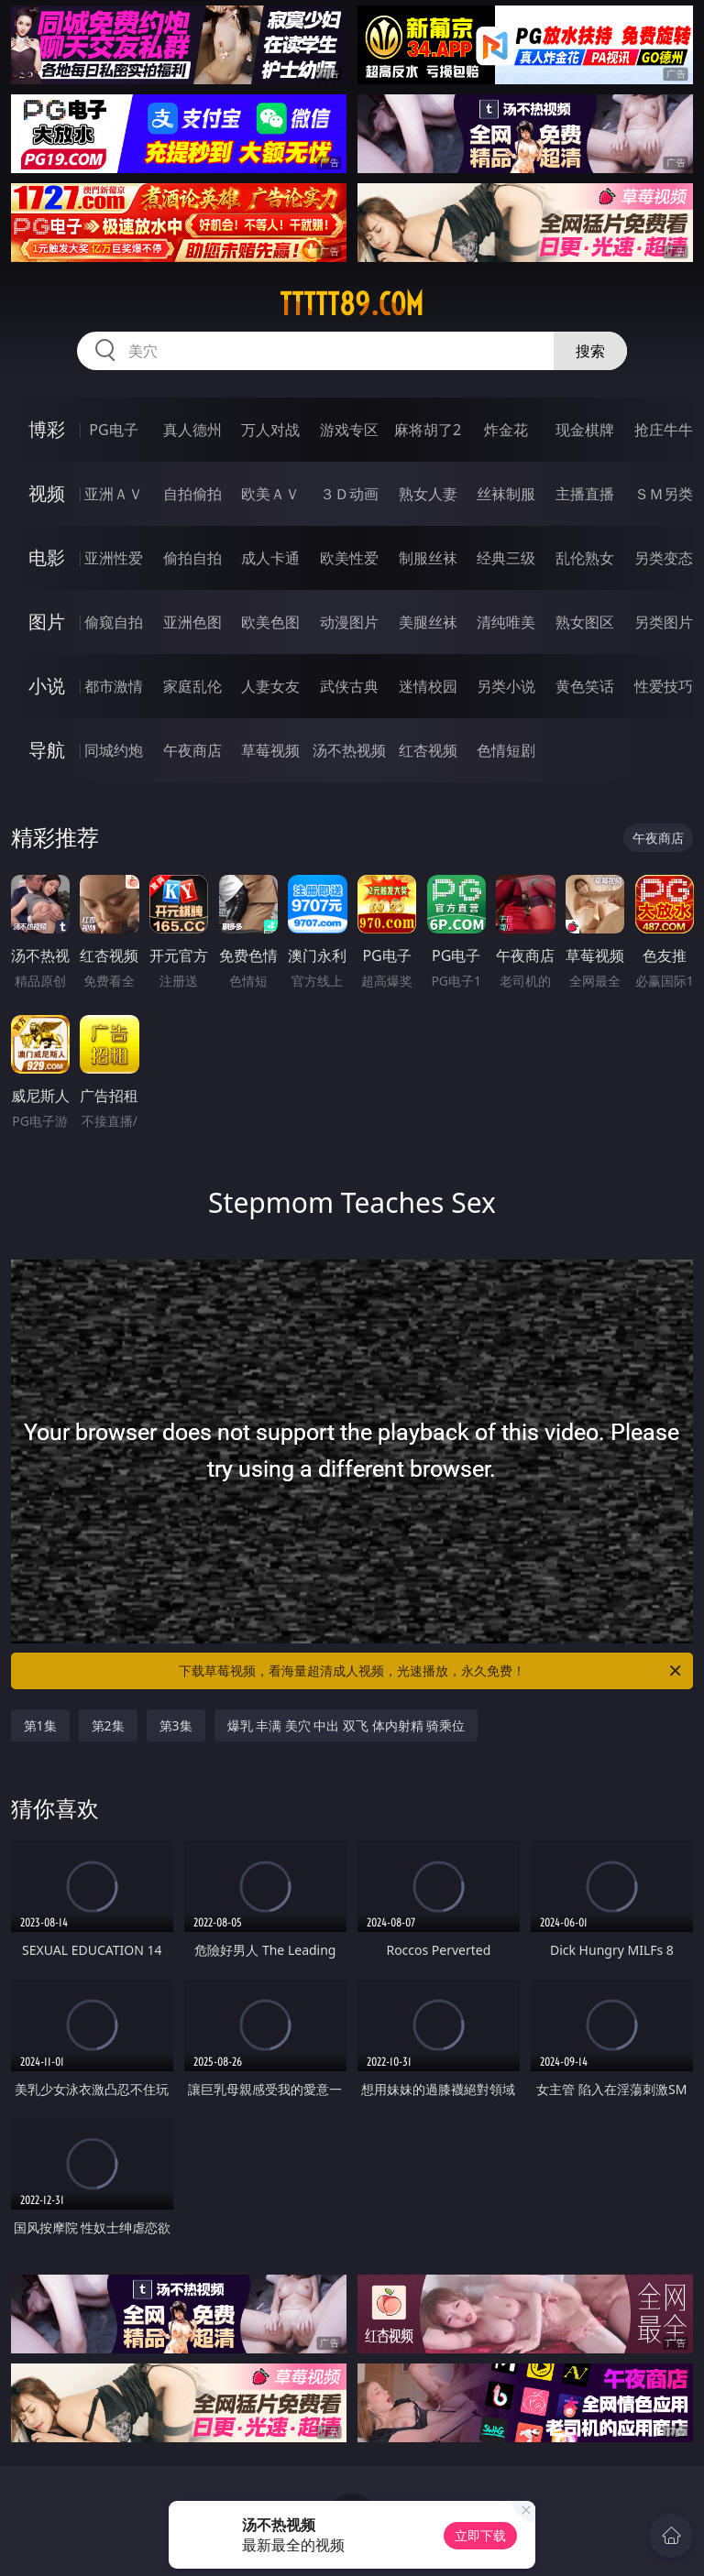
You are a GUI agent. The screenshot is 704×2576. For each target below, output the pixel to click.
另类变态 (663, 558)
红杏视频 (428, 750)
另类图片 (663, 622)
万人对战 (270, 430)
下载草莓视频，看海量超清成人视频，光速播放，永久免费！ (431, 1671)
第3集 (176, 1725)
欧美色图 (270, 622)
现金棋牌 (585, 430)
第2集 (108, 1725)
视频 (46, 493)
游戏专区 (349, 430)
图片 (46, 621)
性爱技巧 (663, 686)
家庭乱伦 (192, 686)
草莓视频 (270, 750)
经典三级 (506, 558)
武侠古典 (349, 686)
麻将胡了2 (427, 430)
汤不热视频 (349, 750)
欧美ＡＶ (270, 494)
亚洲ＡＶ (113, 494)
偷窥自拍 (113, 622)
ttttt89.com (352, 304)
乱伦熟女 (585, 558)
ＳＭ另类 (663, 494)
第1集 (40, 1725)
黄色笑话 (585, 686)
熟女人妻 (428, 494)
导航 (46, 749)
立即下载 (480, 2535)
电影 (46, 557)
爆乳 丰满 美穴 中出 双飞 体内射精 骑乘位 (346, 1725)
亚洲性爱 (113, 558)
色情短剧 (506, 750)
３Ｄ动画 (349, 494)
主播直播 (585, 494)
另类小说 (506, 686)
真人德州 (192, 430)
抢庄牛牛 (663, 430)
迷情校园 (428, 686)
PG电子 (113, 430)
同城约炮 (113, 750)
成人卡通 (270, 558)
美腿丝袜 (428, 622)
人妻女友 (270, 686)
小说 (46, 685)
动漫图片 (349, 622)
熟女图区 (585, 622)
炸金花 (506, 430)
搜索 (590, 351)
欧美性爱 (349, 558)
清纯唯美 (506, 622)
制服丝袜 (428, 558)
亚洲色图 (192, 622)
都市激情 (113, 686)
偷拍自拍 (192, 558)
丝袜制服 (506, 494)
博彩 (46, 429)
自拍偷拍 (192, 494)
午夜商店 (192, 750)
